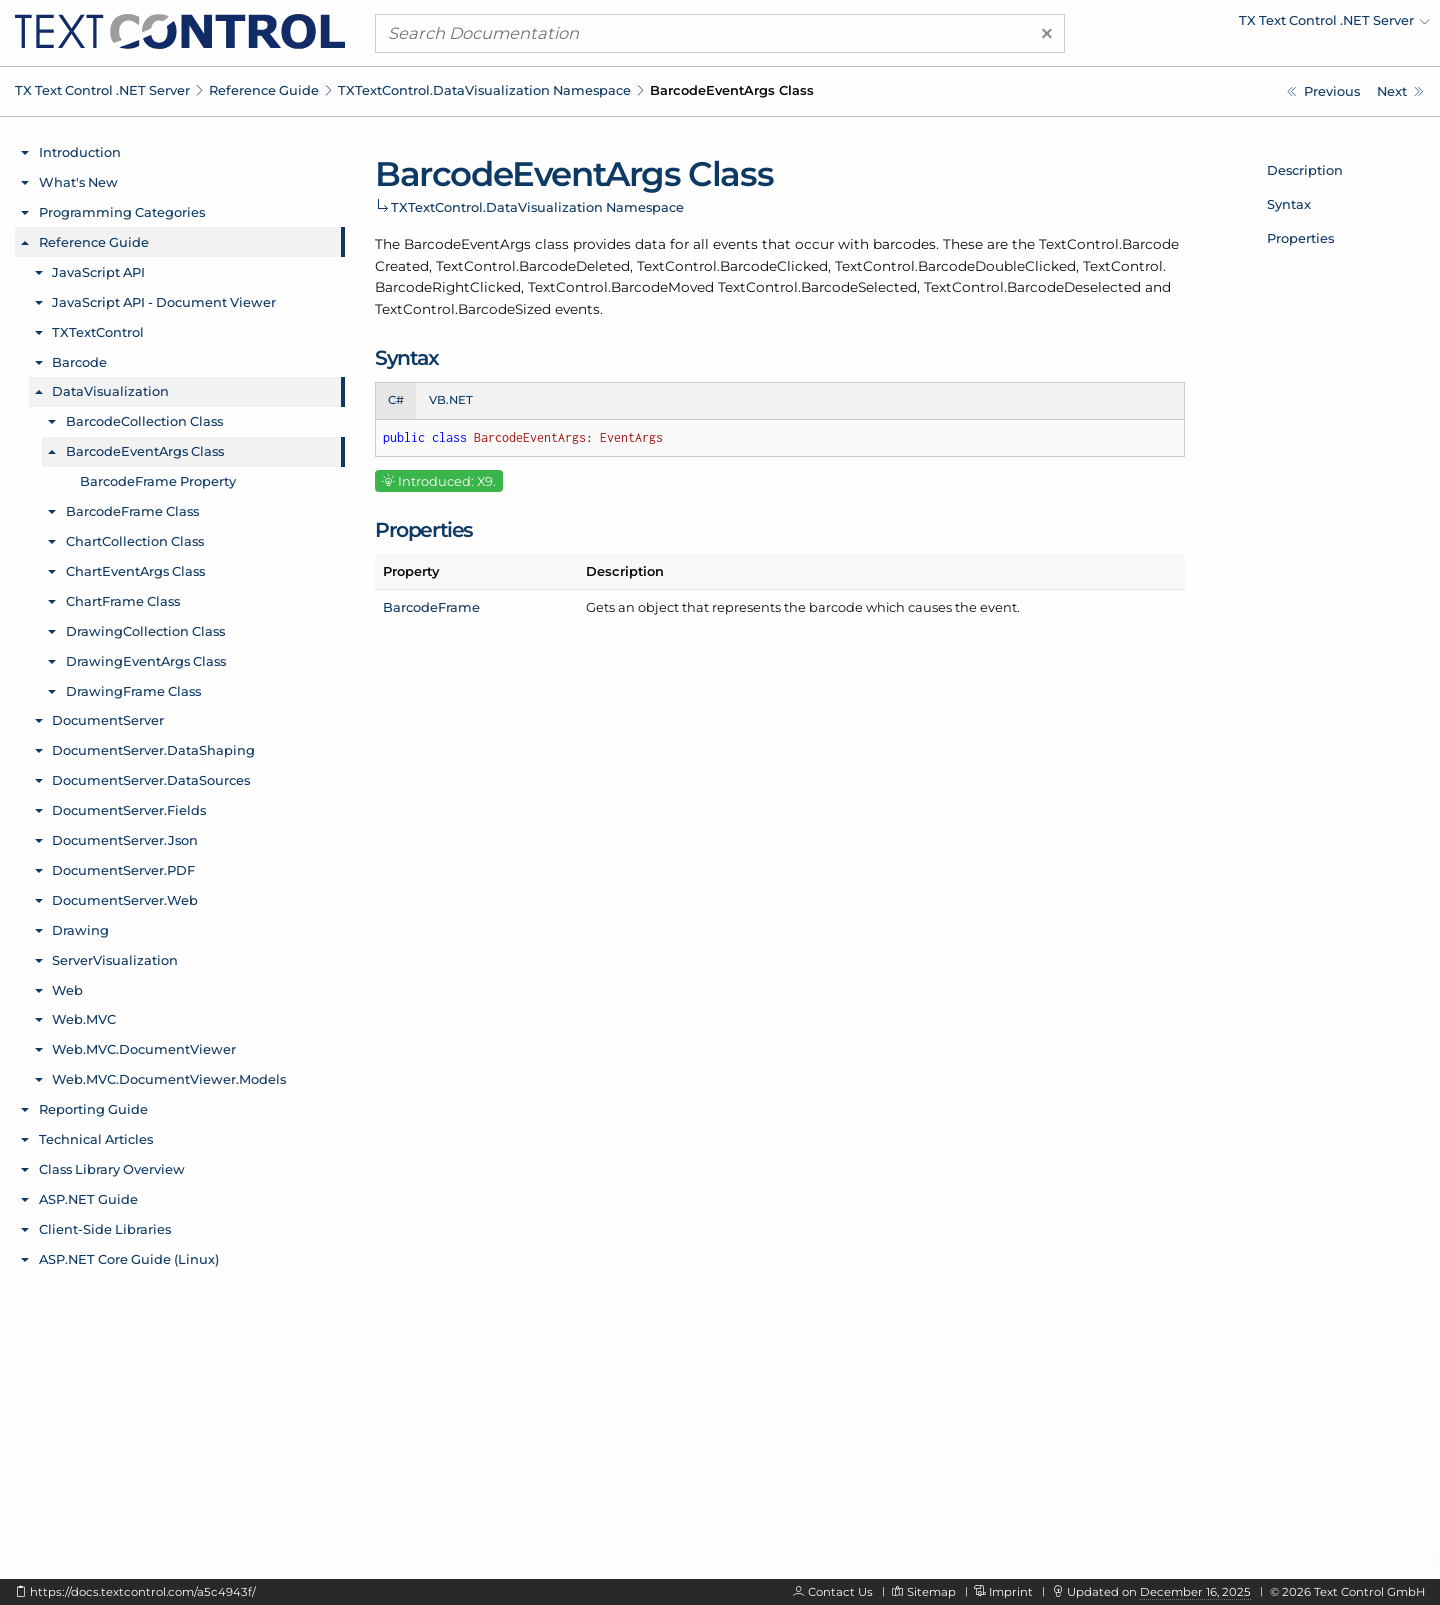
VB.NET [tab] (451, 400)
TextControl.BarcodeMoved (621, 287)
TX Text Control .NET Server (102, 90)
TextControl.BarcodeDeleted (533, 266)
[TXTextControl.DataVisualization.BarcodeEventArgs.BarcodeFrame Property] (1400, 91)
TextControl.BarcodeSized (463, 309)
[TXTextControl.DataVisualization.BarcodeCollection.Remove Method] (1323, 91)
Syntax (1289, 204)
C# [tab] (396, 400)
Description (1305, 170)
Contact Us (840, 1592)
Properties (1300, 238)
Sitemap (931, 1592)
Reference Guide (264, 90)
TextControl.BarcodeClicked (732, 266)
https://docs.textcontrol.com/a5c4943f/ (143, 1592)
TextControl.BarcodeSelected (817, 287)
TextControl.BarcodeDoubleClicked (955, 266)
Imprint (1011, 1592)
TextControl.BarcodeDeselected (1032, 287)
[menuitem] (1255, 25)
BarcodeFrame (431, 607)
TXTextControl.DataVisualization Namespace (484, 90)
